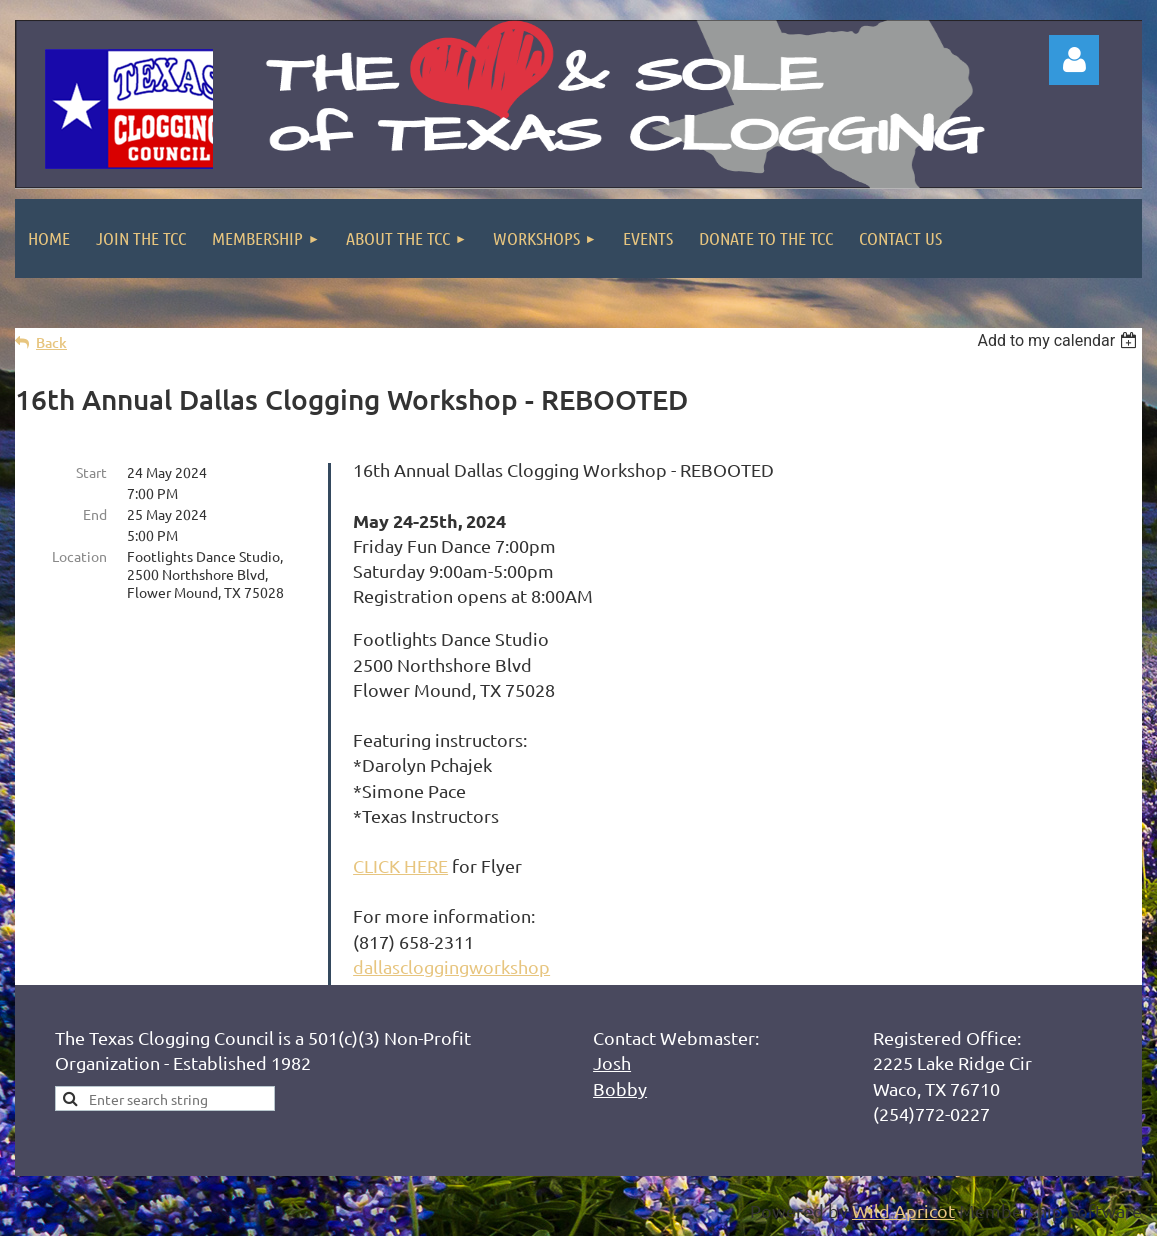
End (95, 514)
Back (51, 342)
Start (91, 472)
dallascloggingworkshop (451, 966)
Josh (612, 1062)
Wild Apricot (903, 1210)
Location (79, 556)
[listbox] (1059, 340)
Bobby (620, 1088)
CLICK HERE (400, 865)
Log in (1074, 60)
